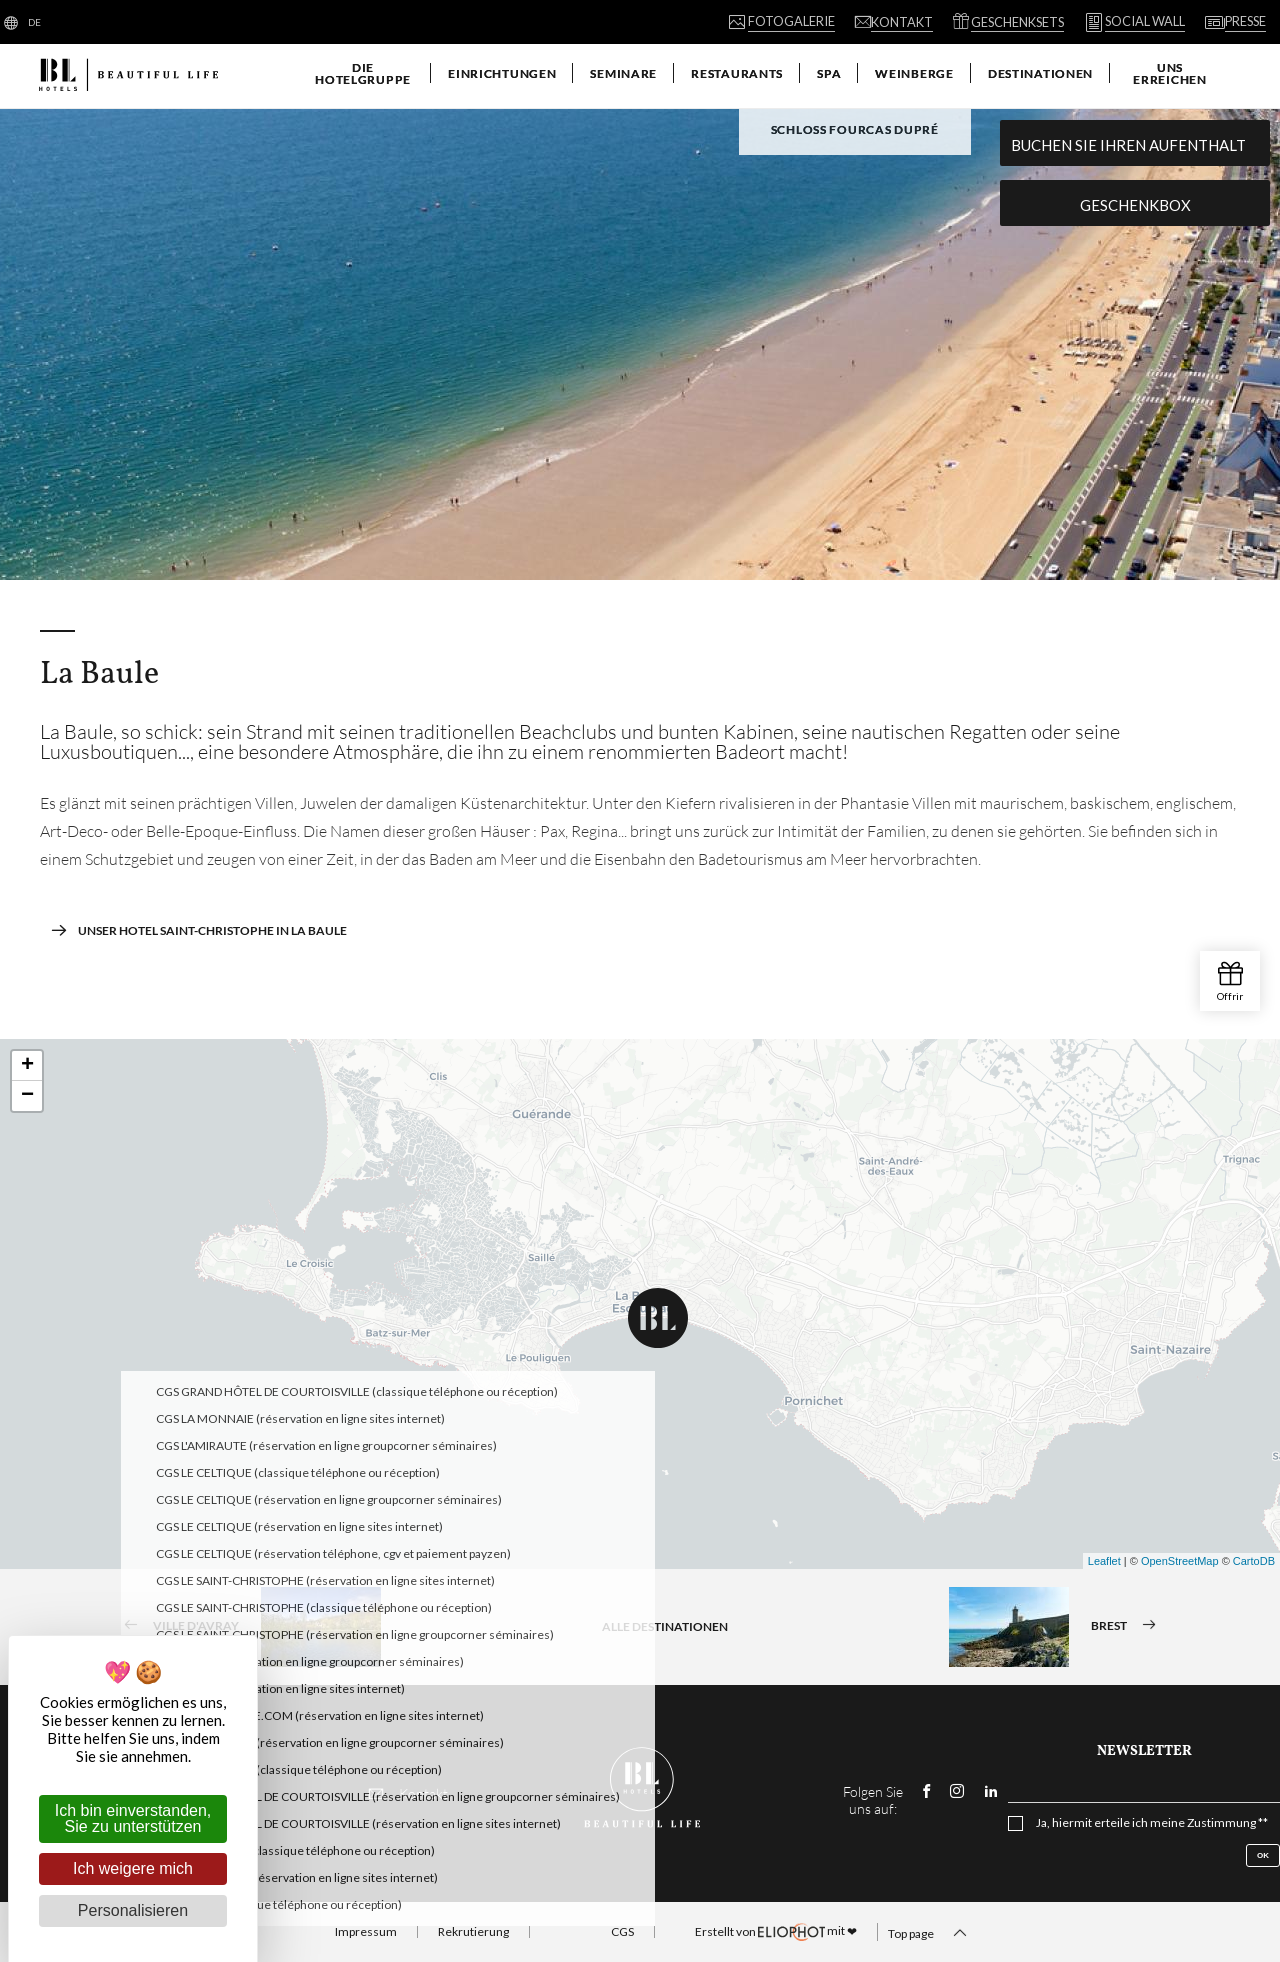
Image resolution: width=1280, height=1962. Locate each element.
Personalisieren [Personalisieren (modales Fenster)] (133, 1910)
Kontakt (408, 1793)
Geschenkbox (1135, 205)
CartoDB (1254, 1561)
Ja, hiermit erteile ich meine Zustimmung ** (1152, 1823)
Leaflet (1104, 1561)
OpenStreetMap (1180, 1561)
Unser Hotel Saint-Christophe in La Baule (198, 930)
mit (776, 1932)
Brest (1059, 1627)
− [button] (27, 1096)
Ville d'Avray (245, 1627)
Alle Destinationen (665, 1626)
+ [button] (27, 1066)
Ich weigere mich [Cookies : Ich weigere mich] (133, 1868)
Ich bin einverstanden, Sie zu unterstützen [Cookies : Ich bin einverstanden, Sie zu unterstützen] (133, 1818)
